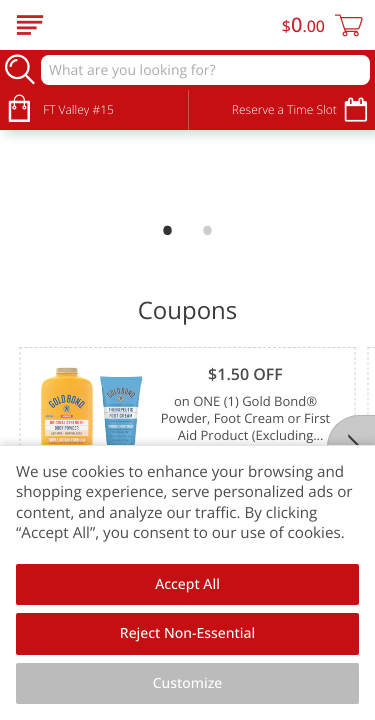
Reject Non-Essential (187, 633)
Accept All (187, 584)
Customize (188, 683)
